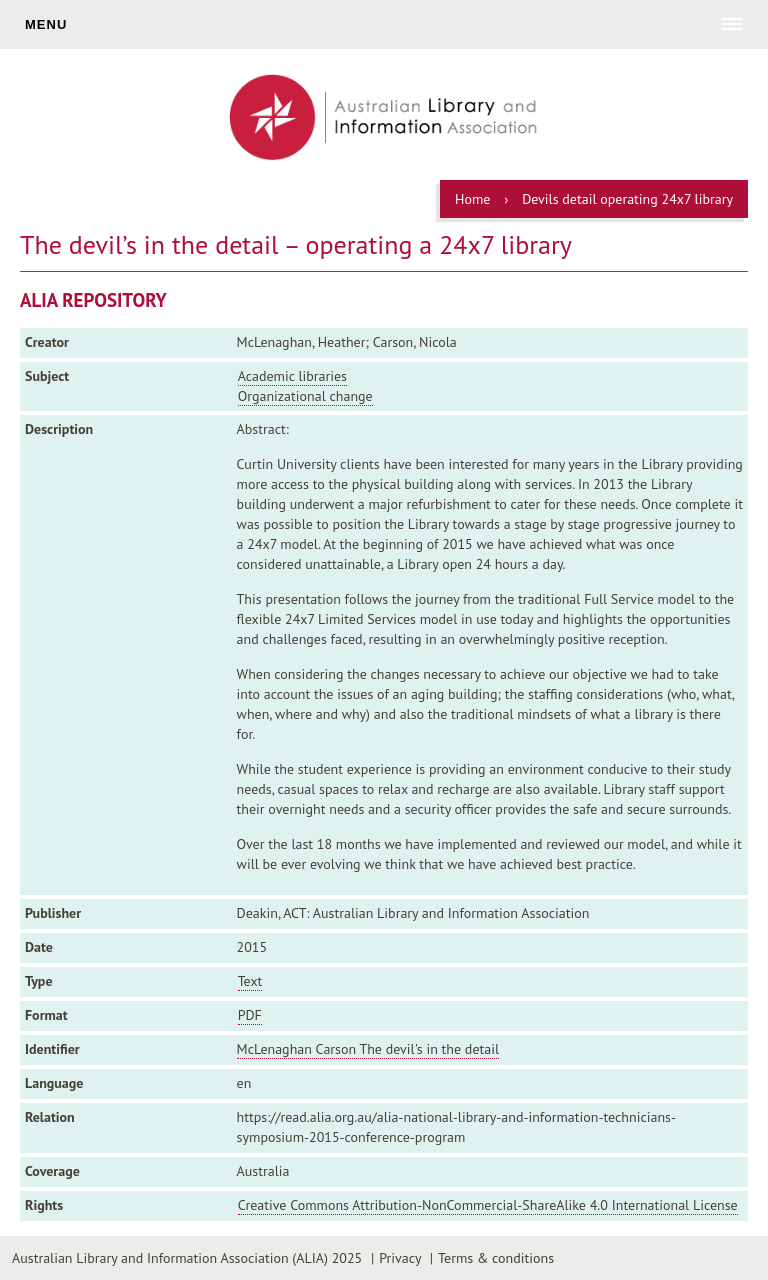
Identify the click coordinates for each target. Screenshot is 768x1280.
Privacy (400, 1258)
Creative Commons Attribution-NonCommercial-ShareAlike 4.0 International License (488, 1205)
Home (472, 199)
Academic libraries (292, 376)
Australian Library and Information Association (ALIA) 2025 (187, 1258)
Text (250, 981)
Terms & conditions (496, 1258)
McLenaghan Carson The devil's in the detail (368, 1049)
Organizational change (305, 396)
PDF (250, 1015)
